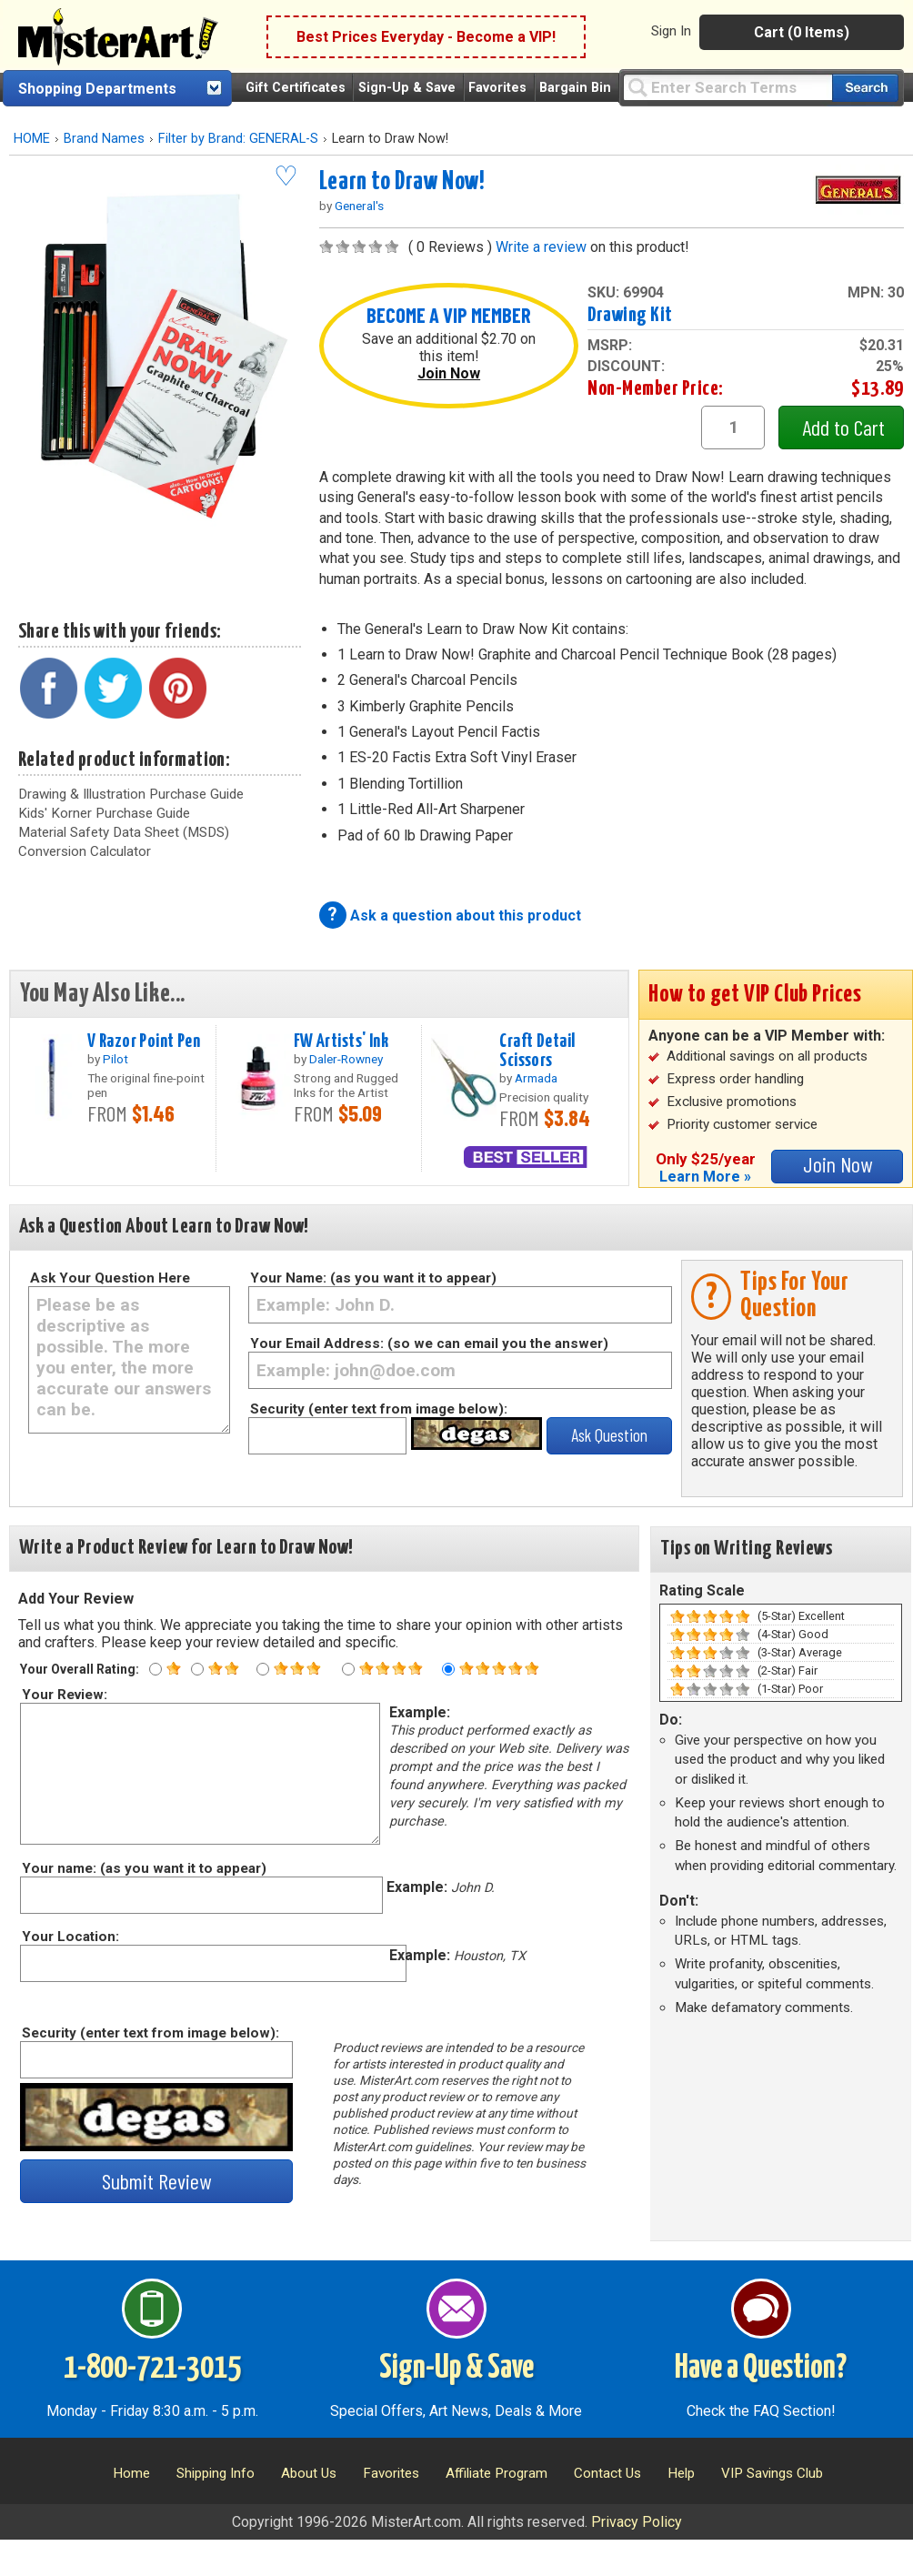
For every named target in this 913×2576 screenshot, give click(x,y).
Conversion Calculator (84, 851)
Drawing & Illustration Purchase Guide (131, 794)
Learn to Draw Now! (402, 182)
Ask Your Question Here (110, 1278)
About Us (308, 2473)
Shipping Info (215, 2473)
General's (359, 205)
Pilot (115, 1059)
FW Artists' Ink (341, 1041)
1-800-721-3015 (152, 2368)
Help (681, 2473)
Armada (536, 1078)
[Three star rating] (263, 1669)
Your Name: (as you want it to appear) (373, 1278)
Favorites (497, 88)
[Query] (727, 87)
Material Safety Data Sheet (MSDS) (123, 832)
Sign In (671, 31)
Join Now (448, 373)
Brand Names (104, 138)
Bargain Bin (575, 88)
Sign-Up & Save (407, 88)
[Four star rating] (348, 1669)
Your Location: (69, 1936)
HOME (32, 138)
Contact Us (607, 2473)
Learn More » (705, 1176)
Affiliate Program (496, 2473)
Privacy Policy (636, 2522)
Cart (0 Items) (801, 32)
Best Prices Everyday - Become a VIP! (426, 36)
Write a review (541, 247)
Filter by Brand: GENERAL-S (238, 138)
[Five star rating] (448, 1669)
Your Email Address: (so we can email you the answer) (429, 1343)
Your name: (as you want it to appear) (143, 1868)
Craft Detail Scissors (537, 1051)
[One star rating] (155, 1669)
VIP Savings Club (772, 2473)
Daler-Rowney (346, 1059)
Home (131, 2473)
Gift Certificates (296, 88)
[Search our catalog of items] (865, 88)
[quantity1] (733, 427)
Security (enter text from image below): (378, 1409)
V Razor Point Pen (143, 1041)
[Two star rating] (197, 1669)
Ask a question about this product (465, 915)
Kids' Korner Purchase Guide (104, 813)
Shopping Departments (97, 88)
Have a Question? (761, 2368)
